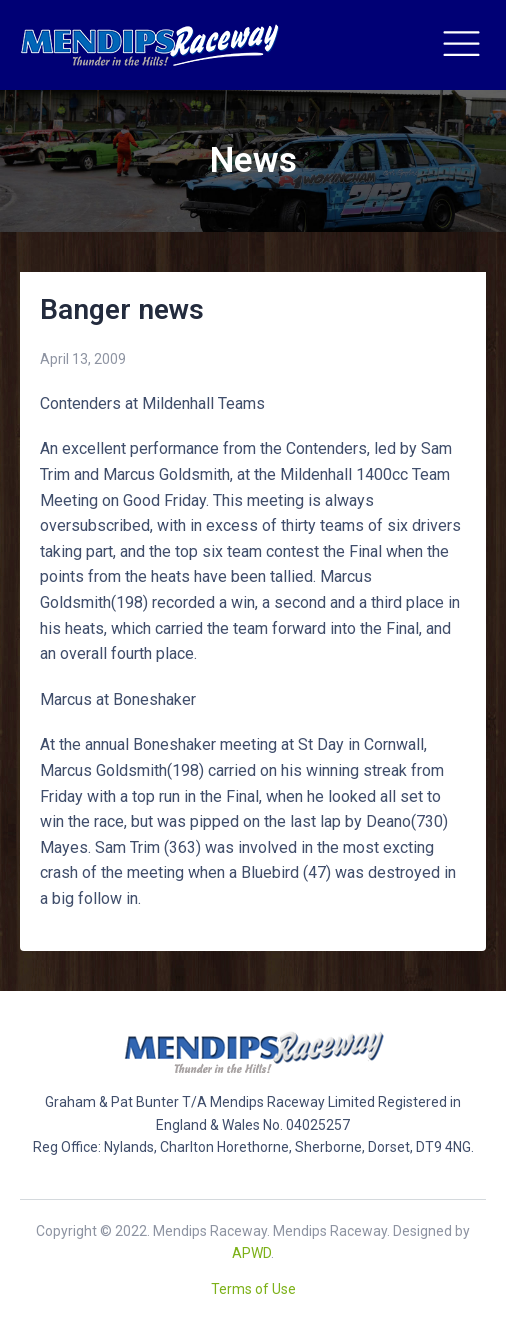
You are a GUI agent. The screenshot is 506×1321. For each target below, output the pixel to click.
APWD (251, 1253)
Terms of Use (253, 1289)
